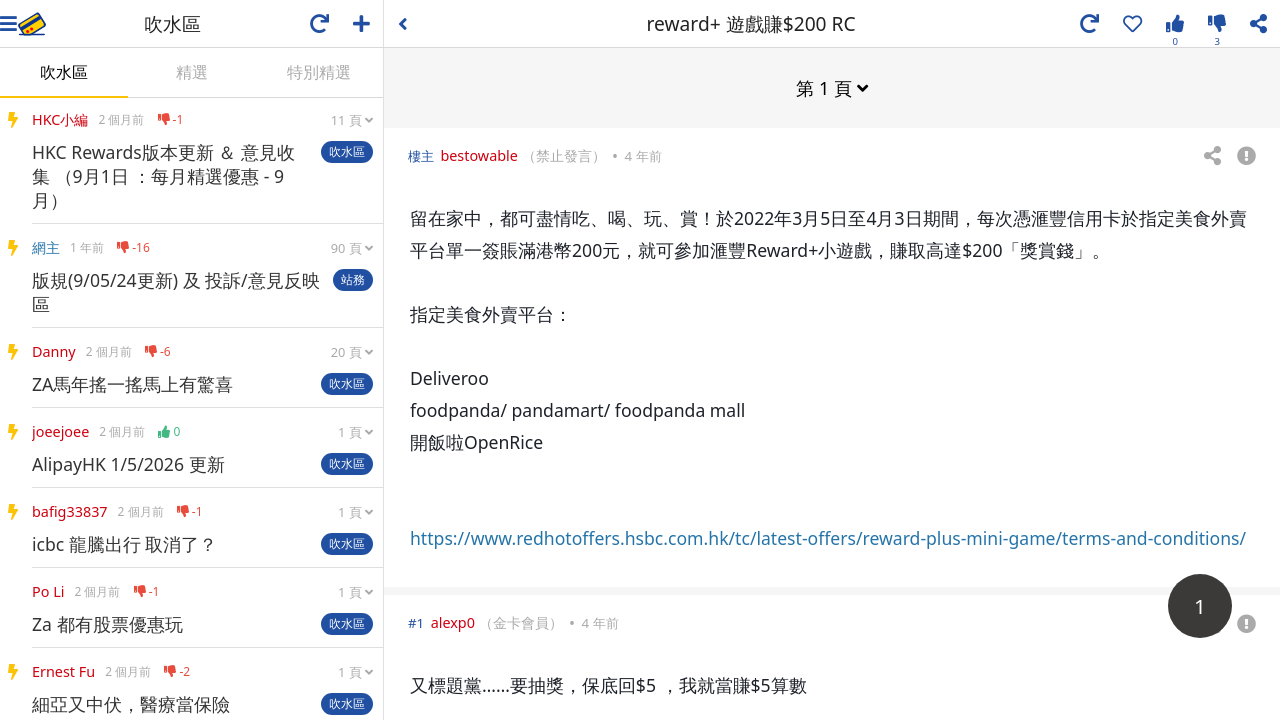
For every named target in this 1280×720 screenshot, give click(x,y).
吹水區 (64, 72)
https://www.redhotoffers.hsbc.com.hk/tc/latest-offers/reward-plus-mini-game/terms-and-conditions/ (828, 537)
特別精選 (319, 72)
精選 (192, 72)
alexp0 (453, 621)
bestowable (479, 154)
